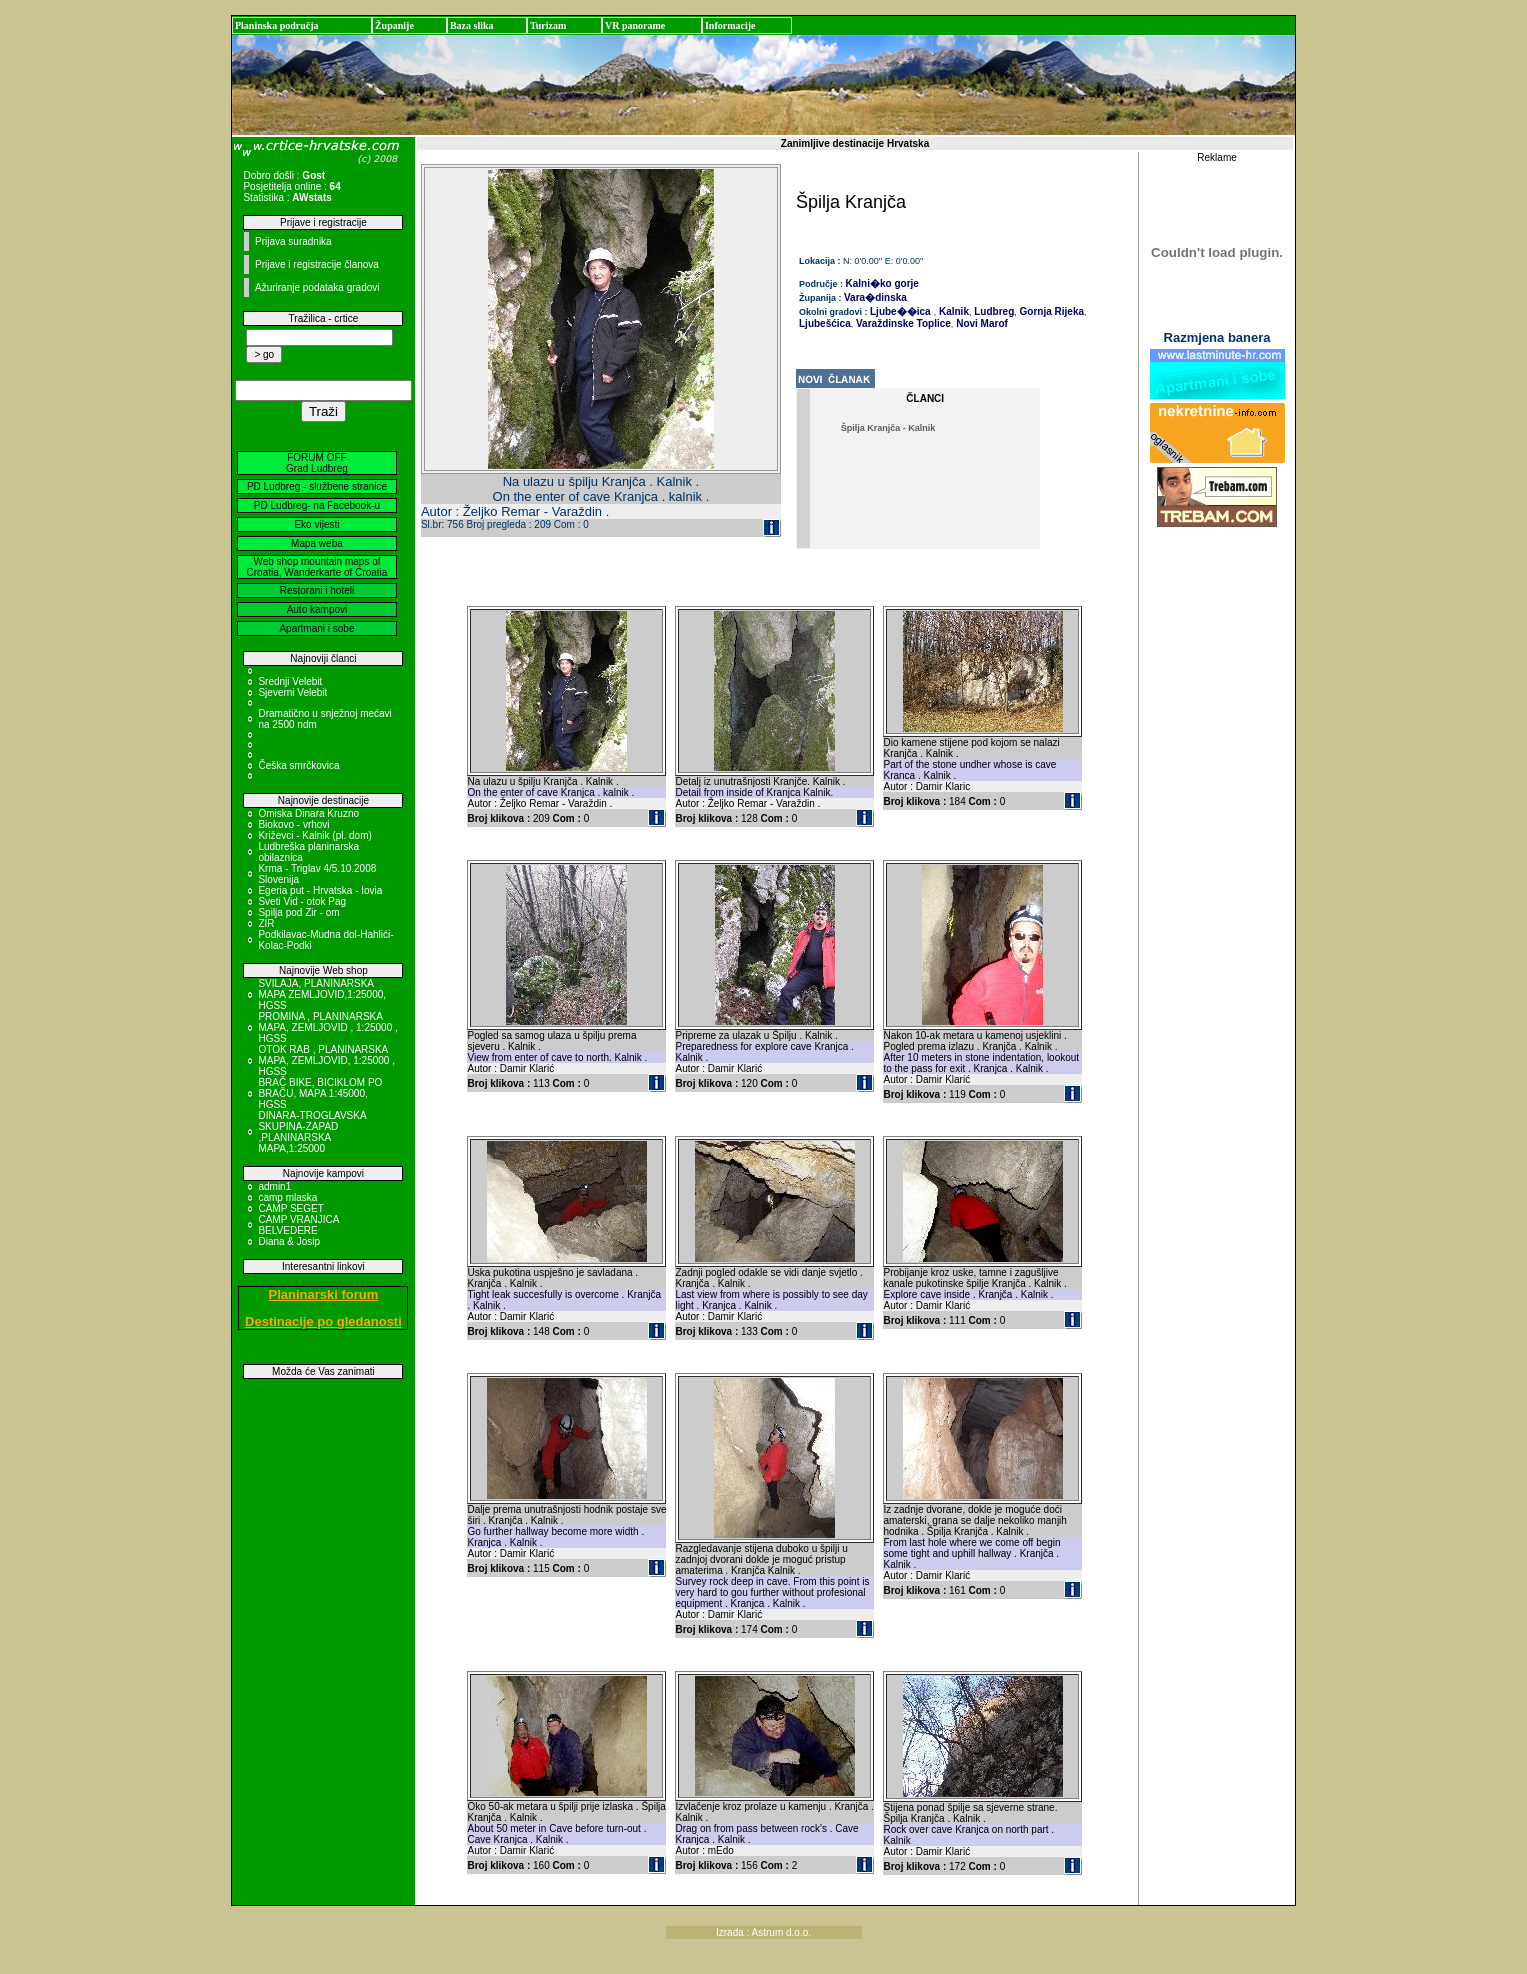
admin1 (274, 1186)
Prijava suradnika (293, 241)
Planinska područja (277, 25)
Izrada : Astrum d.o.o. (763, 1932)
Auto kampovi (317, 609)
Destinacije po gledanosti (323, 1321)
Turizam (548, 25)
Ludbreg (992, 311)
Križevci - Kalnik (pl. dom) (314, 835)
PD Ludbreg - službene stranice (317, 486)
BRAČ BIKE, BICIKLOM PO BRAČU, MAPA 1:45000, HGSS (320, 1093)
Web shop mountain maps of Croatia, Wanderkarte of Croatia (317, 567)
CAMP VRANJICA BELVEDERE (298, 1225)
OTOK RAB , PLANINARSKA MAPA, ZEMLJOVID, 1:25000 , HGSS (326, 1060)
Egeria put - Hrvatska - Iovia (320, 890)
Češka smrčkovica (298, 765)
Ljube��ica (900, 311)
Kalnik (952, 311)
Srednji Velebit (290, 681)
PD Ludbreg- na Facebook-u (317, 505)
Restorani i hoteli (317, 590)
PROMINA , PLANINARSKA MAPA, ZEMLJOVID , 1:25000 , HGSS (327, 1027)
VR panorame (635, 25)
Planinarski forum (324, 1294)
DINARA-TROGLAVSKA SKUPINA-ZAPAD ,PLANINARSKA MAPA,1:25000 (312, 1132)
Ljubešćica (825, 323)
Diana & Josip (289, 1241)
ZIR (266, 923)
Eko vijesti (316, 524)
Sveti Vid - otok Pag (302, 901)
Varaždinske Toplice (902, 323)
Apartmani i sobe (316, 628)
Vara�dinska (875, 297)
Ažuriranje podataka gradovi (317, 287)
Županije (394, 25)
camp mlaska (287, 1197)
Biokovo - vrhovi (293, 824)
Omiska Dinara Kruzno (308, 813)
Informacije (730, 25)
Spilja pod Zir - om (298, 912)
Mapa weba (317, 543)
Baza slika (472, 25)
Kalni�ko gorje (882, 283)
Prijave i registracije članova (317, 264)
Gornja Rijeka (1050, 311)
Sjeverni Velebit (292, 692)
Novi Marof (980, 323)
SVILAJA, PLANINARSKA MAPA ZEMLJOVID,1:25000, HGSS (322, 994)
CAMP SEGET (290, 1208)
